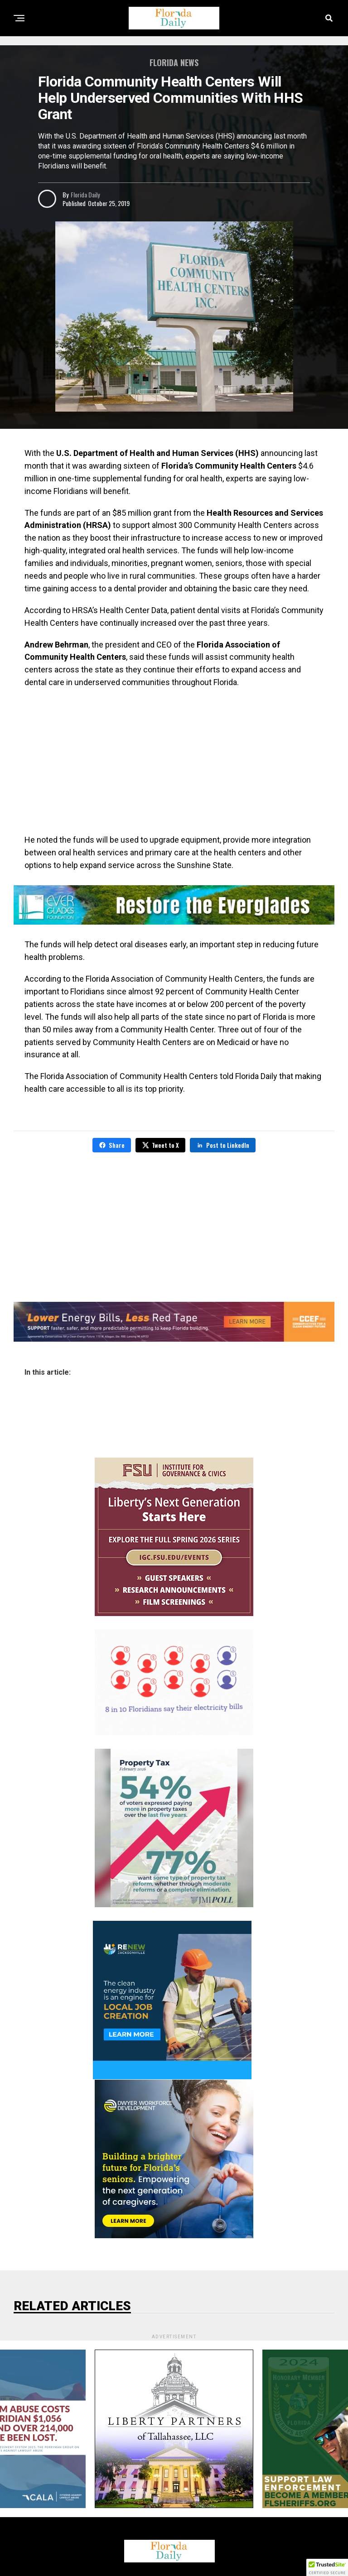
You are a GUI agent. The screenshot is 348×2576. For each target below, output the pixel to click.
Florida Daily (85, 194)
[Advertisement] (174, 761)
